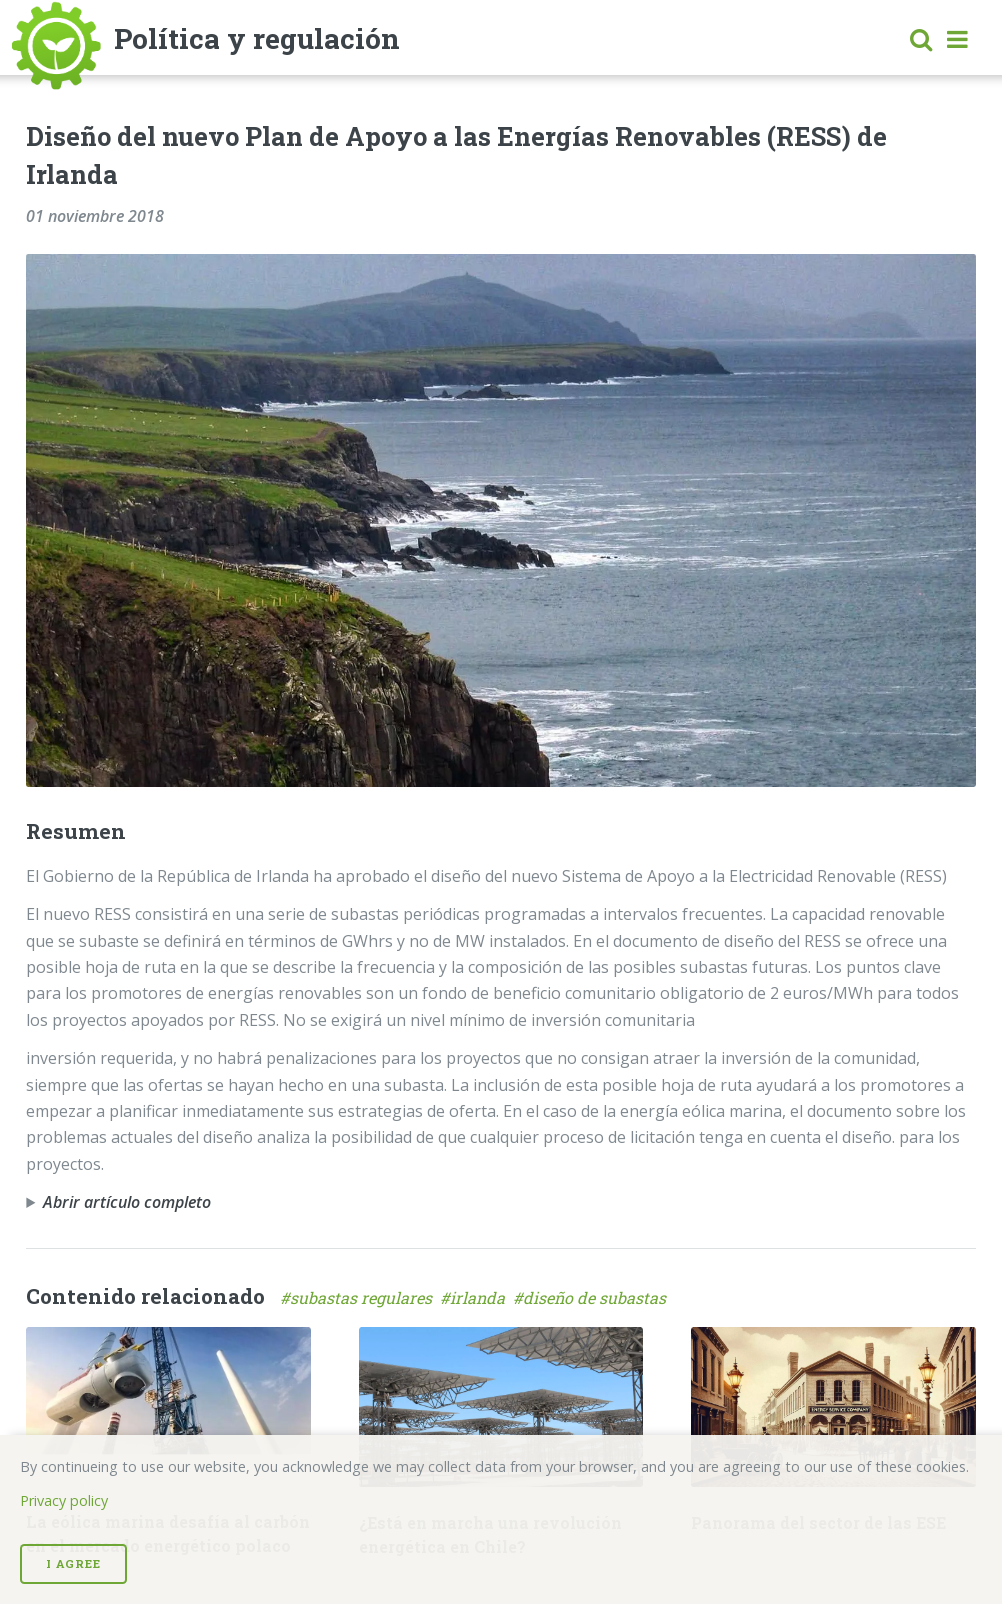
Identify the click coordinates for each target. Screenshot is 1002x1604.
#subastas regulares (360, 1297)
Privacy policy (64, 1500)
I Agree (73, 1563)
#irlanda (476, 1297)
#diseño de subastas (591, 1297)
